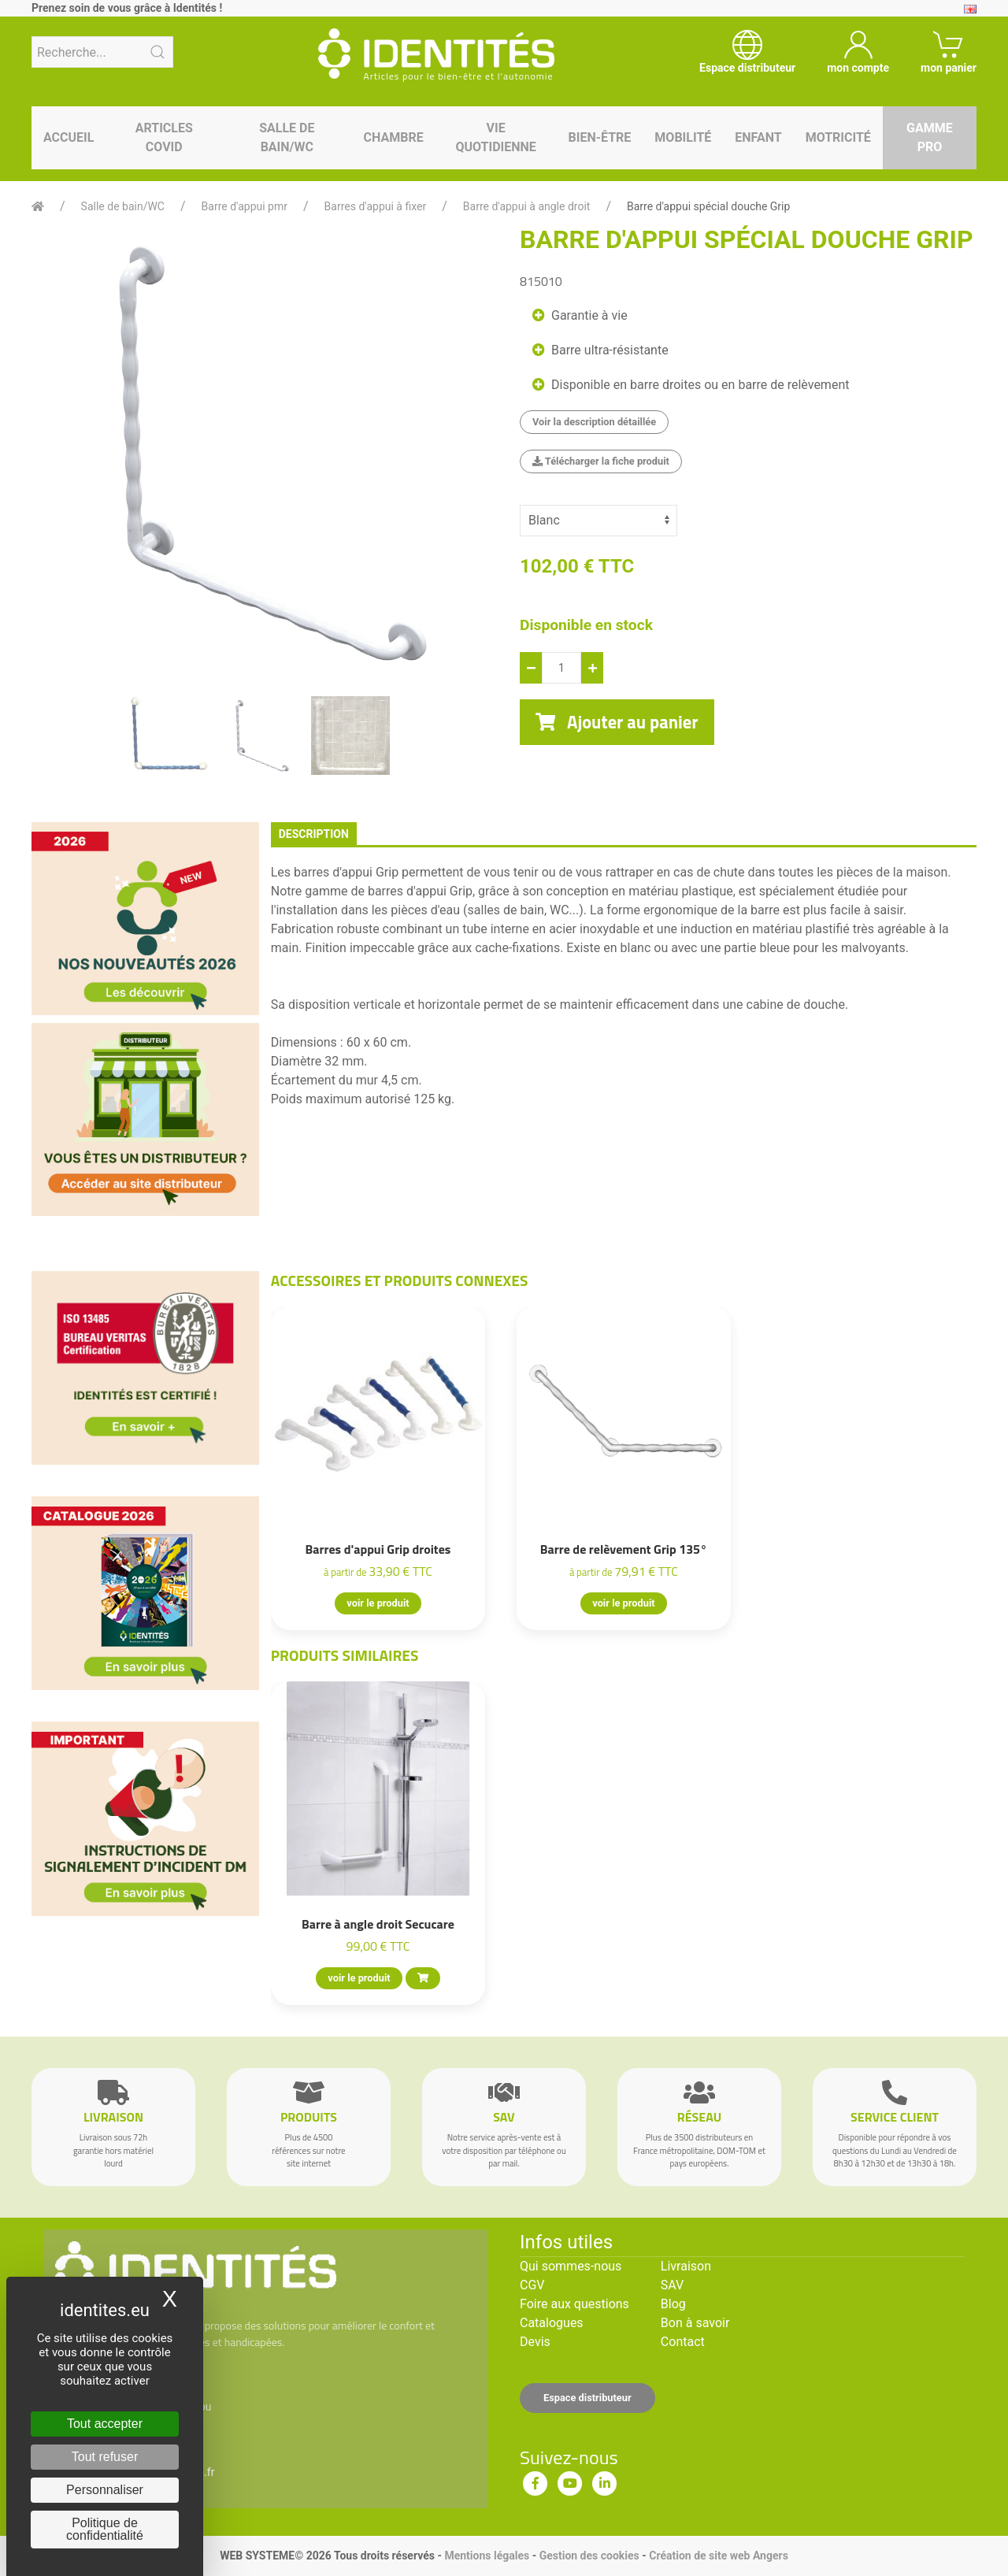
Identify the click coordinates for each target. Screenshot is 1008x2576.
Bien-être (600, 137)
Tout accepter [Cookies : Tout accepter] (105, 2423)
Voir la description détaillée (594, 422)
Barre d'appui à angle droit (527, 206)
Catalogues (552, 2322)
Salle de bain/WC (286, 137)
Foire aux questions (574, 2303)
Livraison (686, 2266)
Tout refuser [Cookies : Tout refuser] (105, 2456)
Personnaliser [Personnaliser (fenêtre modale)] (104, 2489)
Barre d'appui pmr (244, 206)
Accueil (68, 137)
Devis (535, 2341)
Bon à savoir (695, 2322)
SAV (672, 2285)
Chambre (394, 137)
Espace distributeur (587, 2398)
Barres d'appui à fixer (375, 206)
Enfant (758, 137)
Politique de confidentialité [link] (104, 2529)
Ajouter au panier (617, 722)
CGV (532, 2285)
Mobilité (682, 137)
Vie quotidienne (495, 137)
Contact (683, 2341)
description (314, 834)
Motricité (838, 137)
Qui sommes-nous (570, 2266)
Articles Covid (164, 137)
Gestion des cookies (589, 2555)
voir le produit (377, 1603)
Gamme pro (929, 137)
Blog (673, 2303)
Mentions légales (486, 2555)
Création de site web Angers (718, 2555)
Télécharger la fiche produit (600, 461)
